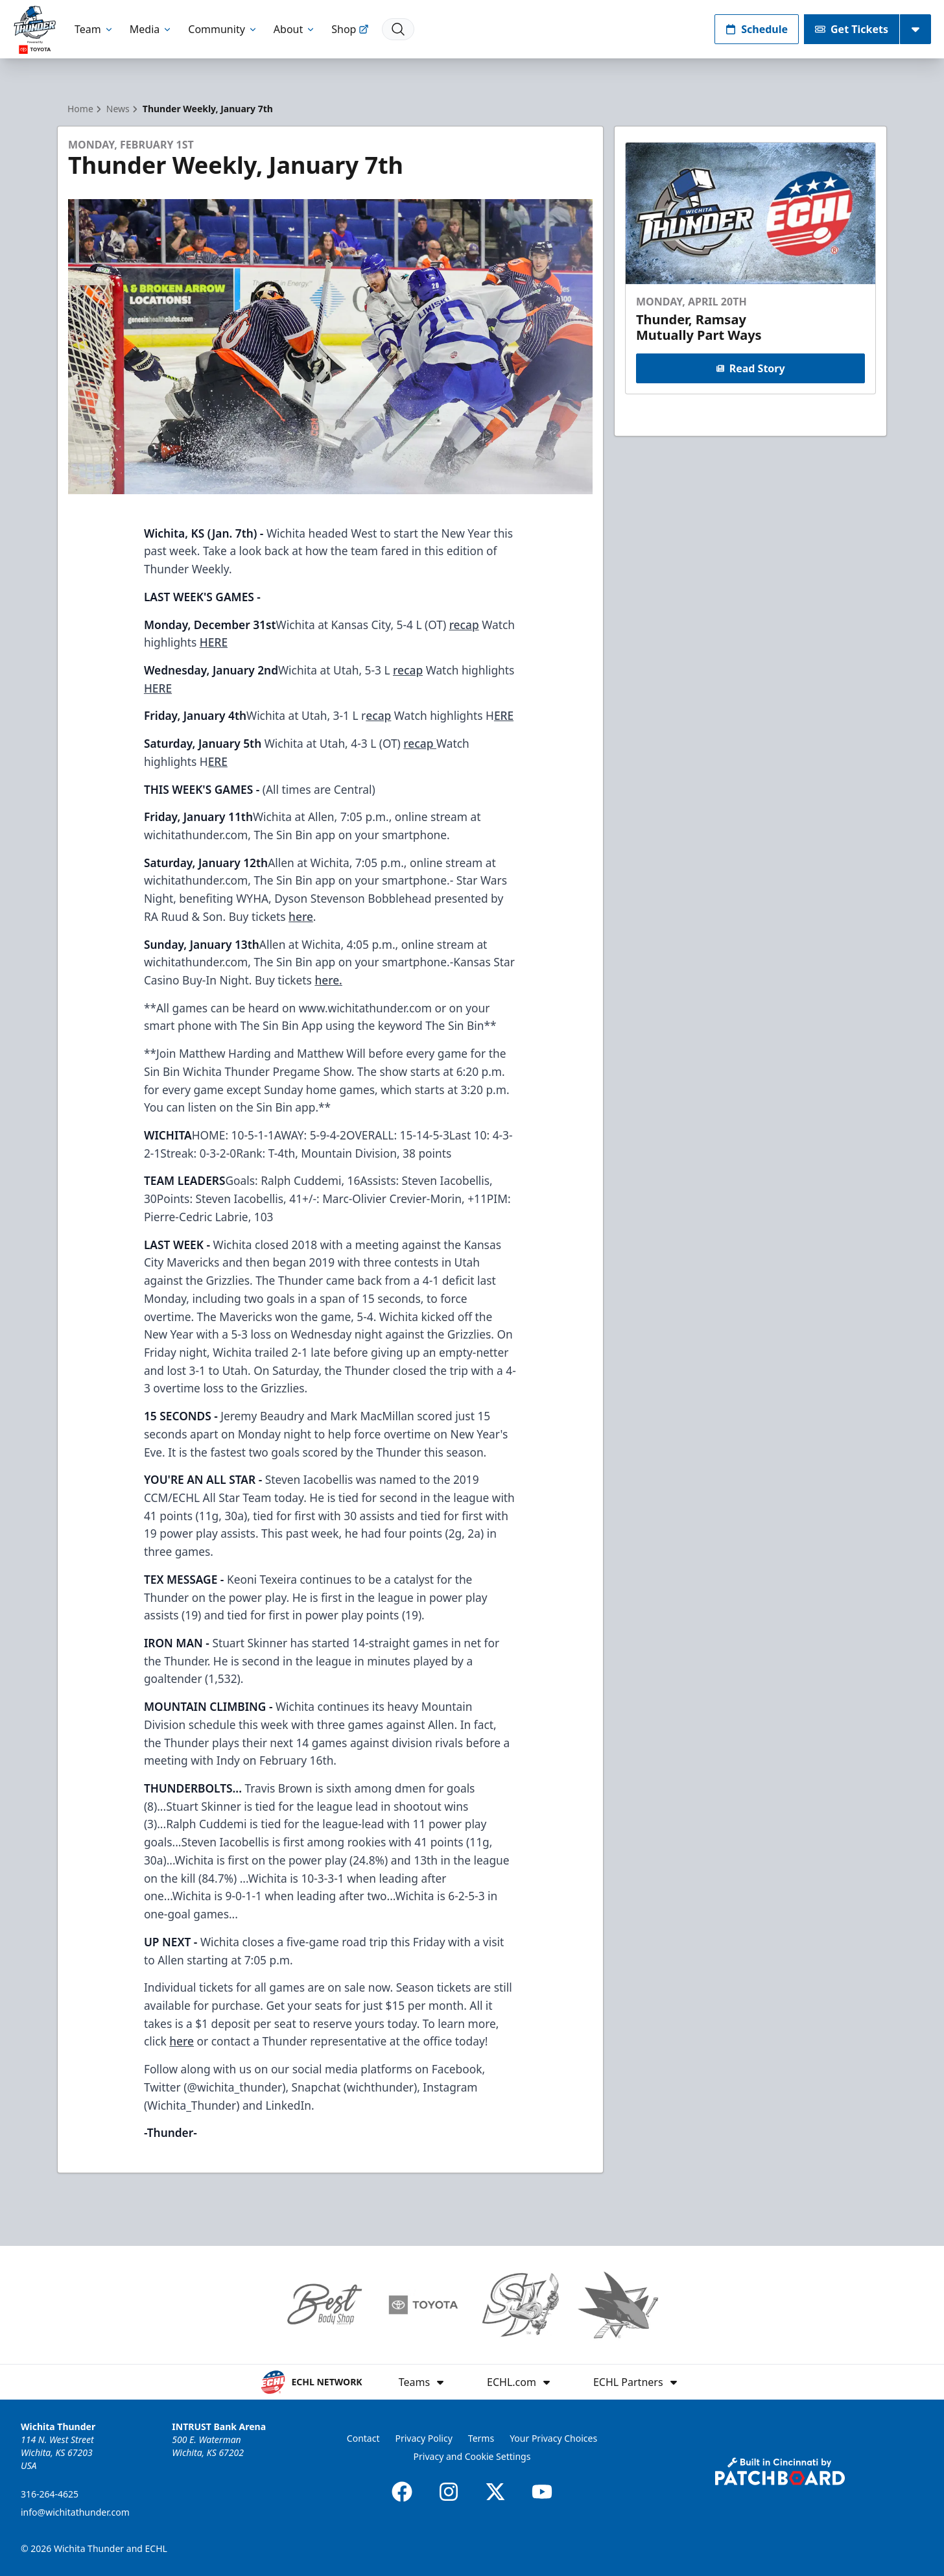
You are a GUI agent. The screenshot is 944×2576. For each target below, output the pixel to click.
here (301, 916)
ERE (503, 715)
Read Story (750, 368)
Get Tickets (851, 29)
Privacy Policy (423, 2438)
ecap (378, 715)
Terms (481, 2438)
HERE (214, 642)
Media (151, 29)
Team (94, 29)
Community (223, 29)
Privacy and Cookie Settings (472, 2456)
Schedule (757, 29)
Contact (363, 2438)
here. (328, 980)
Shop (350, 29)
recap (464, 624)
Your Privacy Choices (553, 2438)
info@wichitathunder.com (75, 2512)
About (295, 29)
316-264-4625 (49, 2494)
